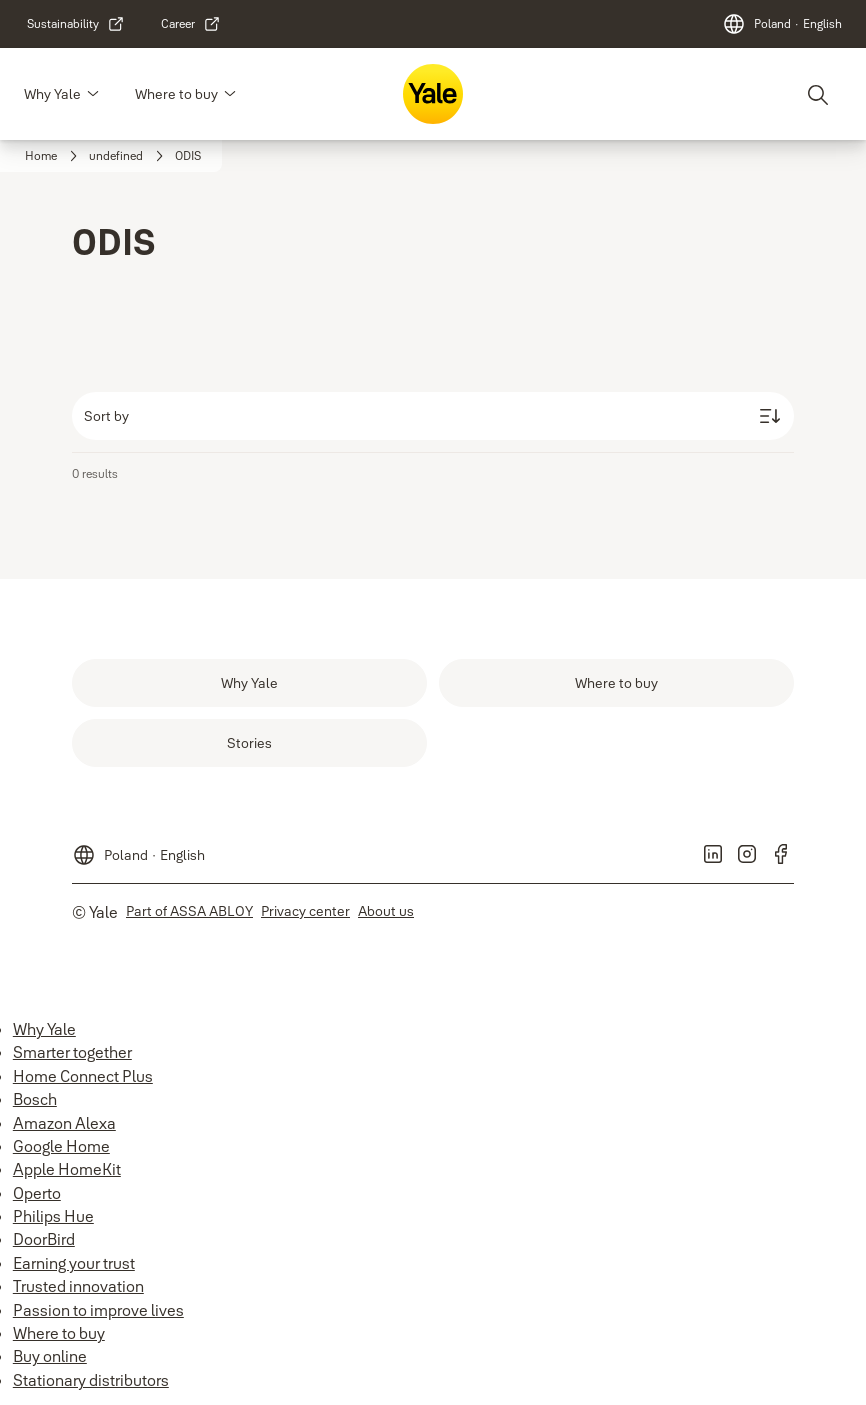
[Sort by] (433, 416)
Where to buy (176, 94)
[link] (76, 24)
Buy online (50, 1356)
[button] (93, 94)
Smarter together (72, 1052)
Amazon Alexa (64, 1123)
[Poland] (782, 24)
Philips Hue (53, 1216)
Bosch (35, 1099)
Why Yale (52, 94)
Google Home (61, 1146)
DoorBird (44, 1239)
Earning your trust (74, 1263)
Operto (37, 1193)
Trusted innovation (78, 1286)
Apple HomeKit (67, 1169)
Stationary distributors (91, 1380)
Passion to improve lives (98, 1310)
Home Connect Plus (83, 1076)
